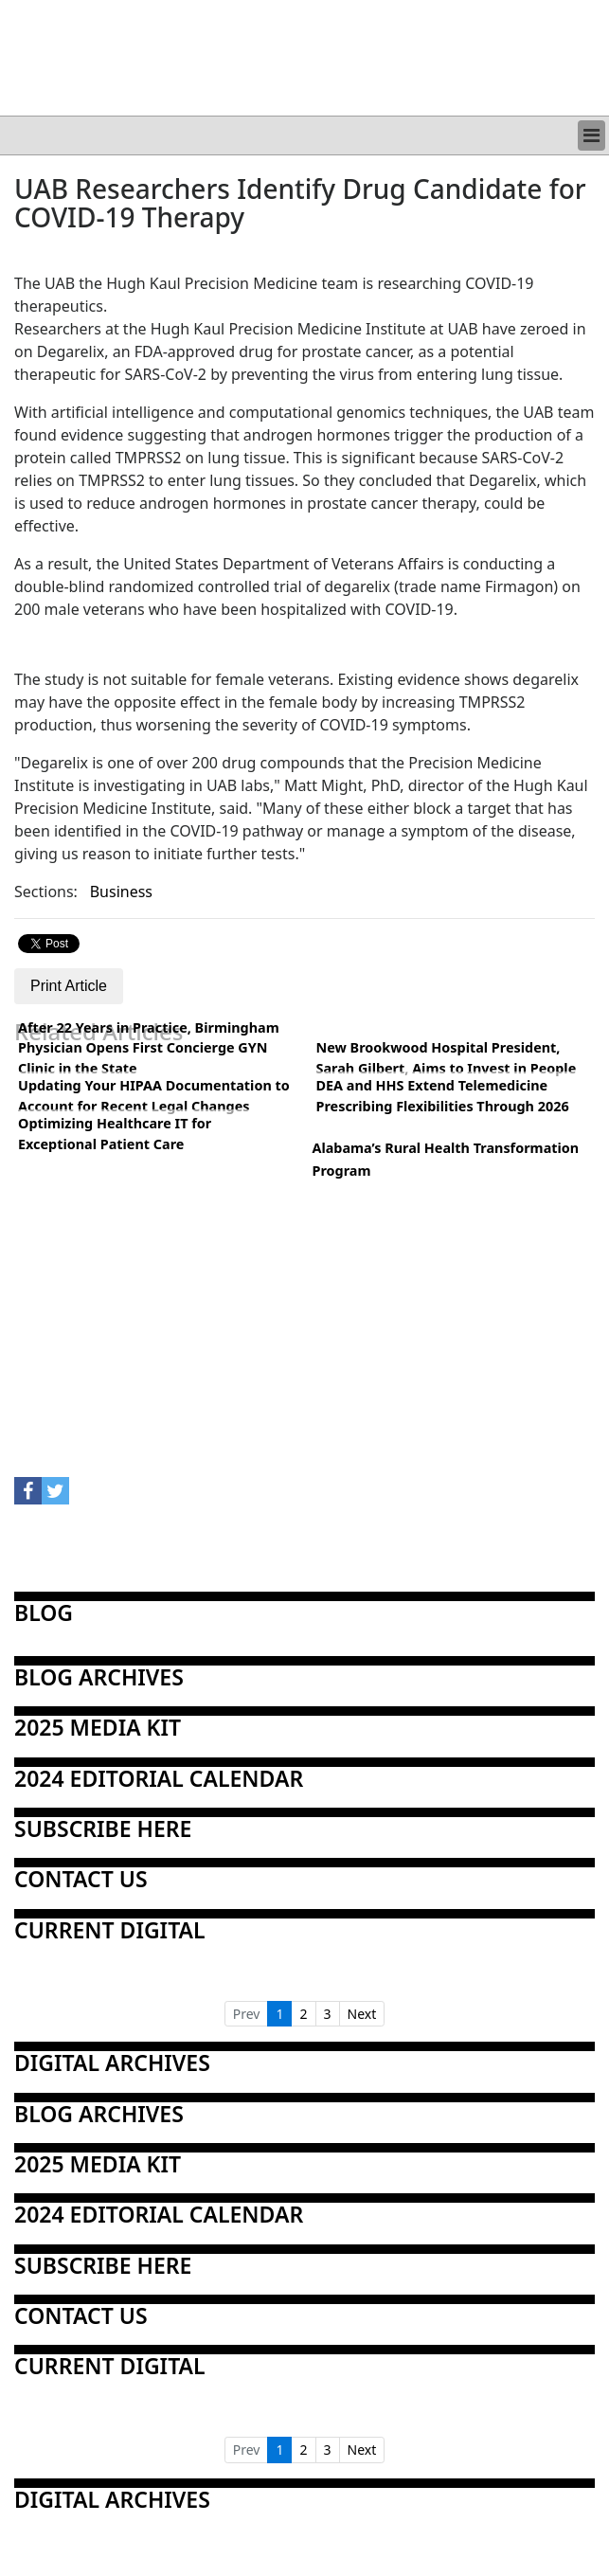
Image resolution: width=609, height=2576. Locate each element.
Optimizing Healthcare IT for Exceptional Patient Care (114, 1133)
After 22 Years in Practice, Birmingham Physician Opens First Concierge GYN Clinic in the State (148, 1047)
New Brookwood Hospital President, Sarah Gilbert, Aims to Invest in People (446, 1057)
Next (362, 2014)
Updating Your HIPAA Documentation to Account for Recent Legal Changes (154, 1095)
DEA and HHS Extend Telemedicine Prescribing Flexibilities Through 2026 (442, 1095)
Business (121, 891)
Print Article (68, 986)
